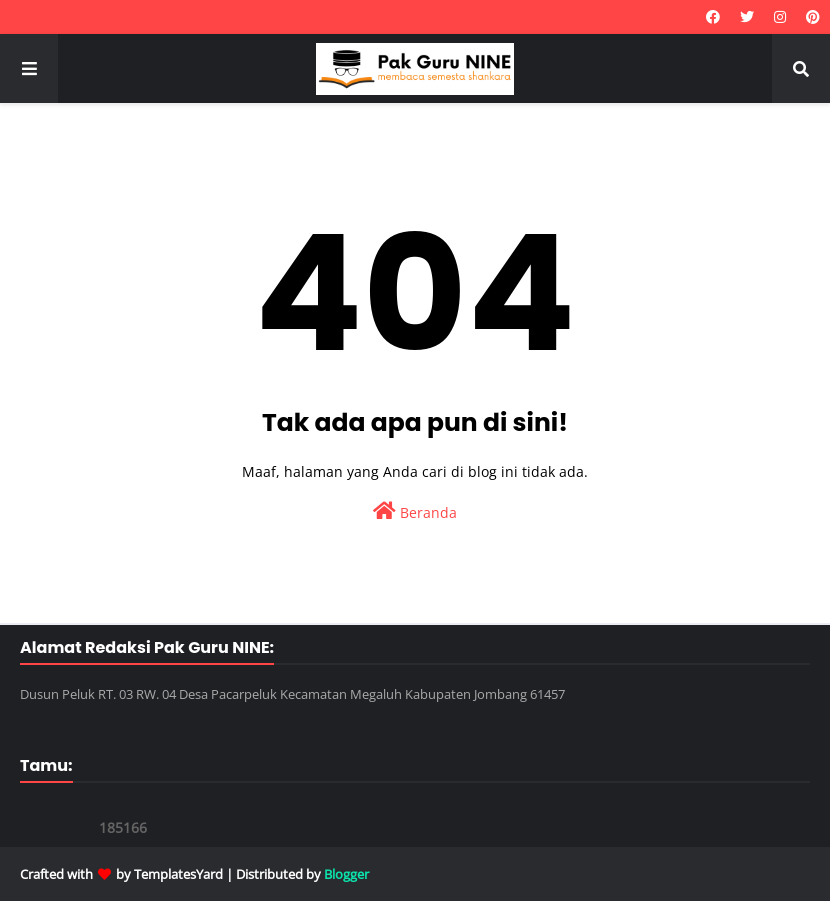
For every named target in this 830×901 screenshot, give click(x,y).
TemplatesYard (178, 874)
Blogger (346, 874)
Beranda (415, 511)
